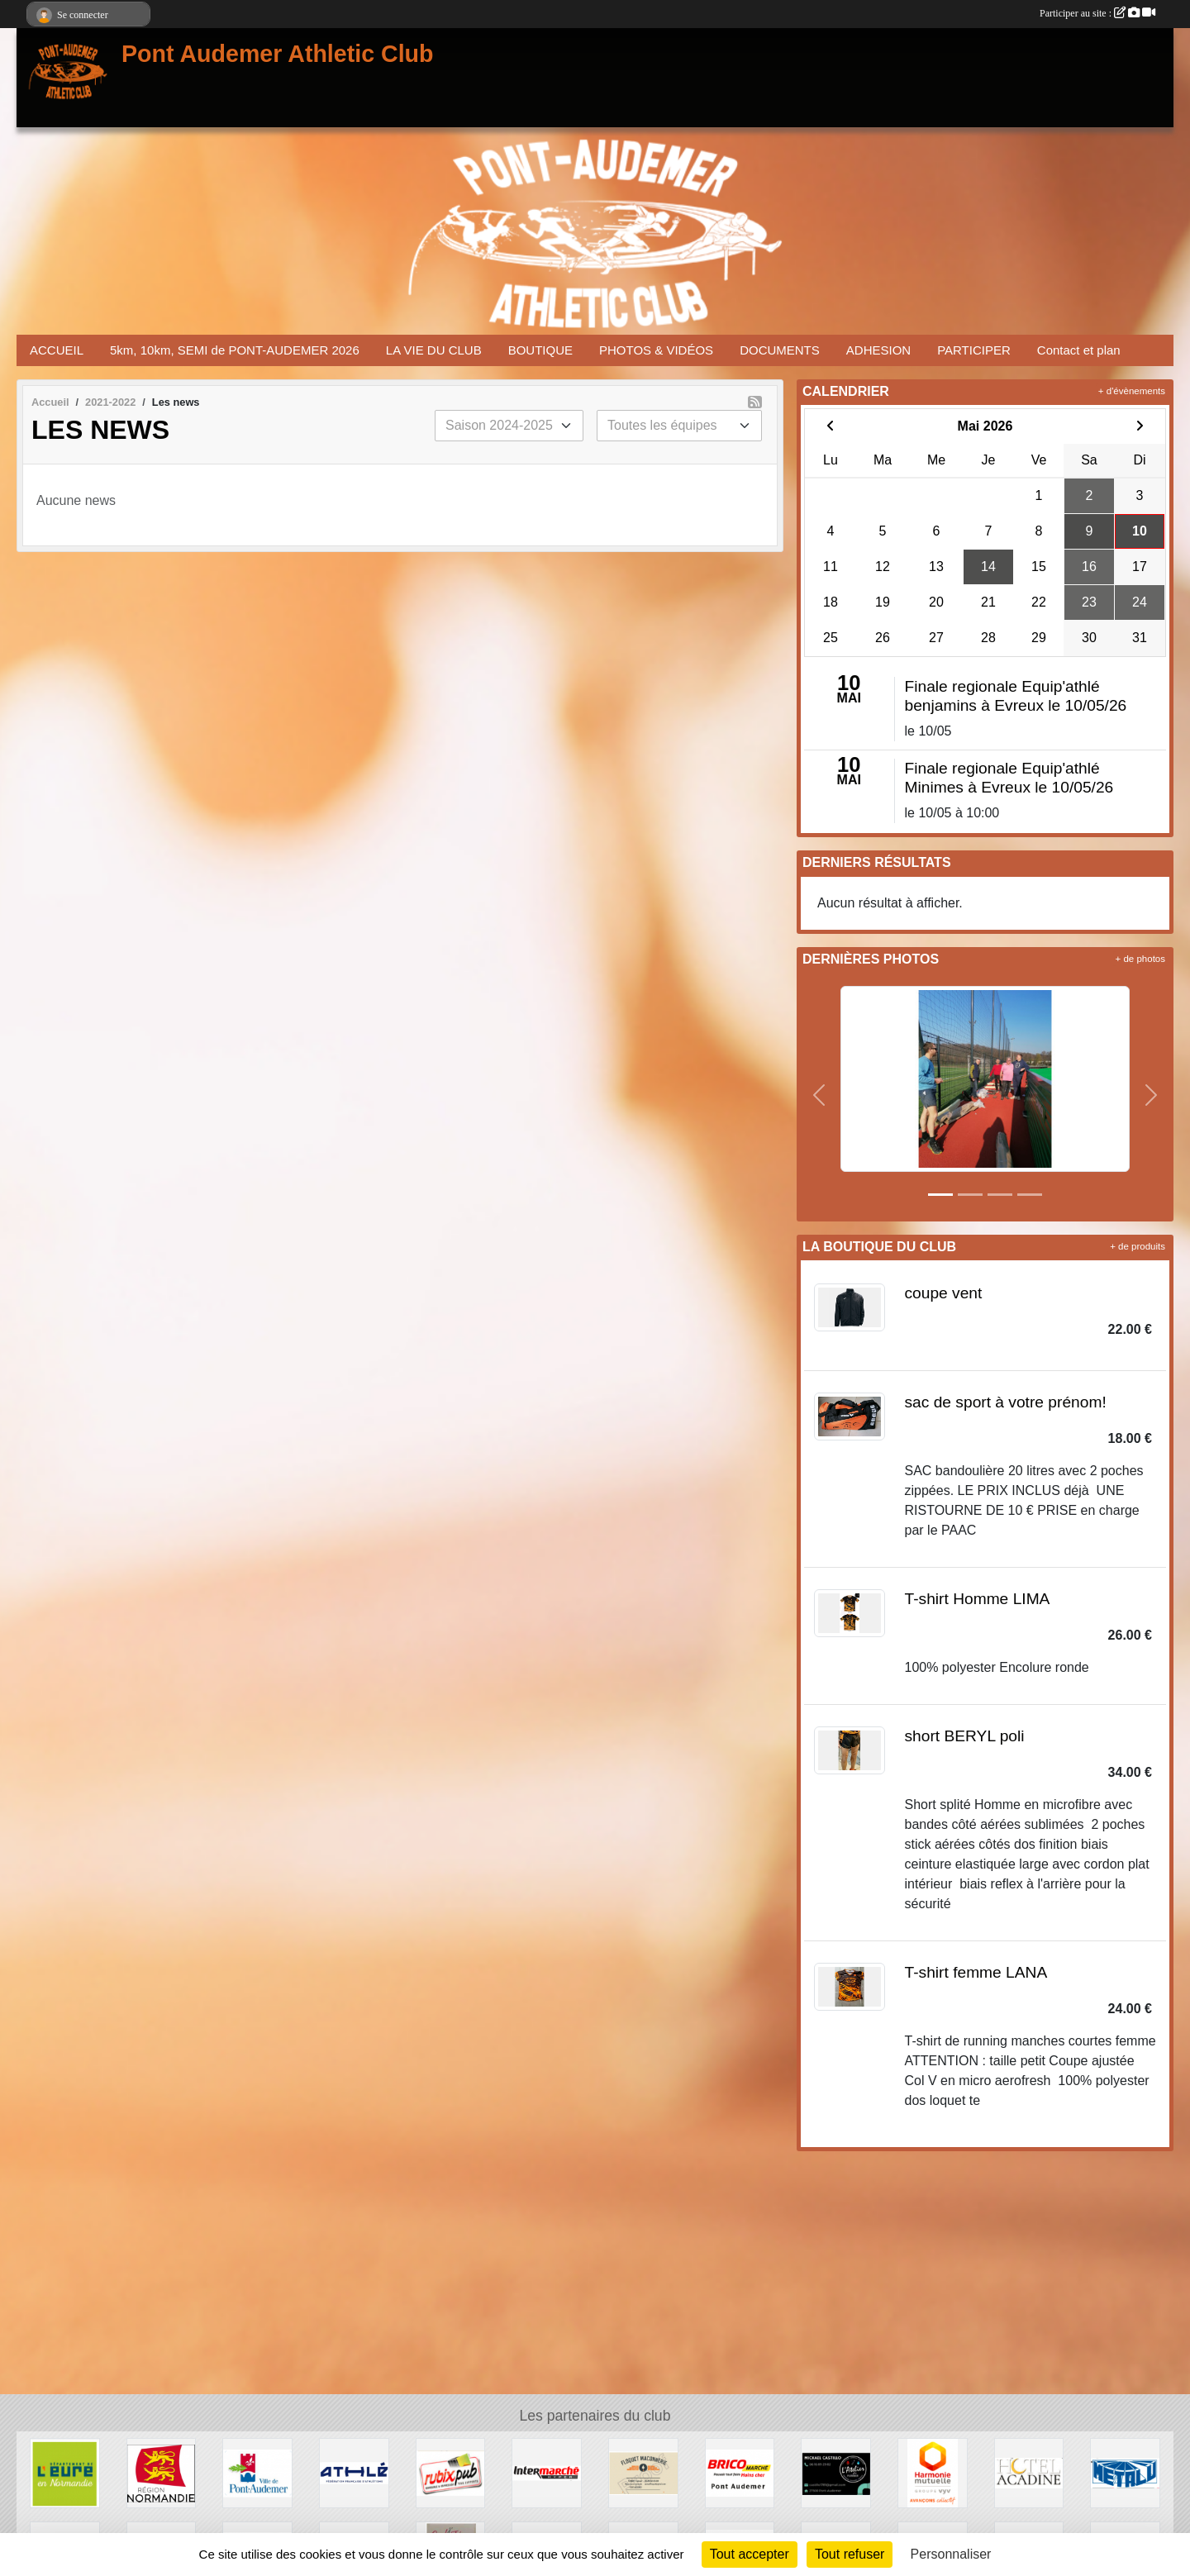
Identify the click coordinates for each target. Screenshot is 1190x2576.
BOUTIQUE (540, 350)
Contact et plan (1079, 350)
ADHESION (878, 350)
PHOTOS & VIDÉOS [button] (656, 350)
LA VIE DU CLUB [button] (434, 350)
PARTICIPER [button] (974, 350)
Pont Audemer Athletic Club (277, 53)
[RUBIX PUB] (451, 2472)
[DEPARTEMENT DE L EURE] (65, 2472)
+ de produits (1137, 1246)
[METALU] (1125, 2472)
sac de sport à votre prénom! (1006, 1402)
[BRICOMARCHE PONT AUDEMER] (740, 2472)
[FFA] (354, 2472)
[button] (819, 1095)
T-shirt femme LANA (976, 1972)
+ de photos (1140, 959)
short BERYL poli (965, 1736)
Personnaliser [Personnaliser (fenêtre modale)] (951, 2554)
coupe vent (944, 1293)
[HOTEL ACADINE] (1029, 2472)
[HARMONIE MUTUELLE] (932, 2472)
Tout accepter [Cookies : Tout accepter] (749, 2554)
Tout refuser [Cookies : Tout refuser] (849, 2554)
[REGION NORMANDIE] (161, 2472)
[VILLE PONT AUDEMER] (257, 2472)
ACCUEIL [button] (56, 350)
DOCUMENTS (780, 350)
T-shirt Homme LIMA (977, 1598)
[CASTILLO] (836, 2472)
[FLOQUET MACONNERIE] (643, 2472)
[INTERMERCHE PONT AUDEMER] (547, 2472)
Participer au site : (1097, 13)
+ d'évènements (1131, 391)
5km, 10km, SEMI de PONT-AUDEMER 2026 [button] (234, 350)
